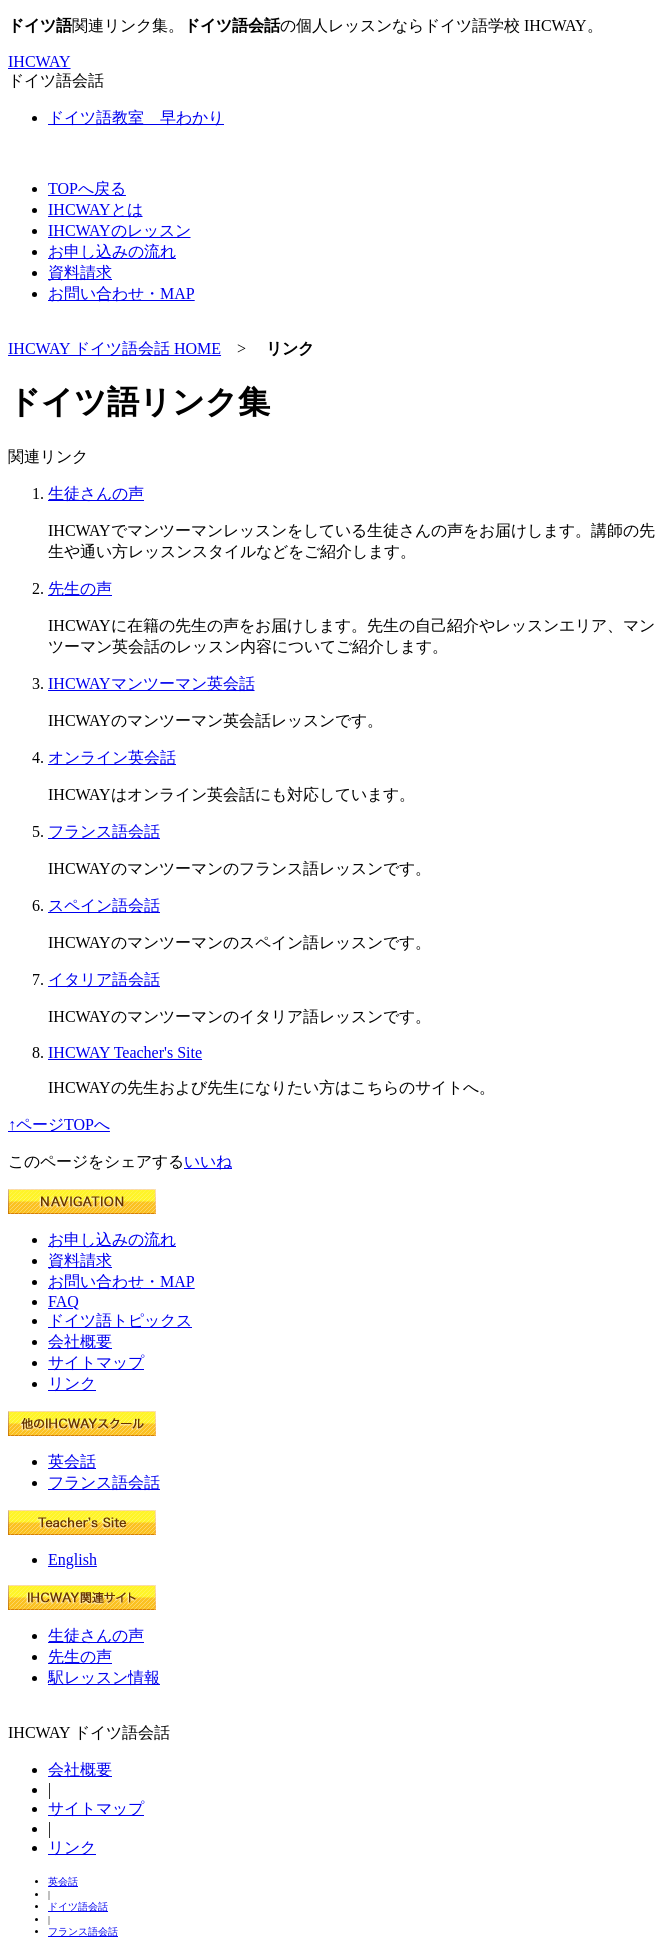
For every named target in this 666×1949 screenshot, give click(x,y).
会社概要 (80, 1341)
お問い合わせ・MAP (121, 1281)
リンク (72, 1383)
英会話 (72, 1461)
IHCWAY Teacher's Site (125, 1052)
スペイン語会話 (104, 905)
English (72, 1559)
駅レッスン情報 (104, 1677)
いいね (208, 1161)
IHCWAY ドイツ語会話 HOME (114, 348)
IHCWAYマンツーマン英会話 (151, 683)
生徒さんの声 (96, 493)
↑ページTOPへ (59, 1124)
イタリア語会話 (104, 979)
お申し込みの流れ (112, 1239)
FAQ (63, 1301)
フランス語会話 (104, 831)
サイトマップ (96, 1362)
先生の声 (80, 588)
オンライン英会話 (112, 757)
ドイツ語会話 (78, 1906)
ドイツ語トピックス (120, 1320)
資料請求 (80, 1260)
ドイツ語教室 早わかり (136, 117)
